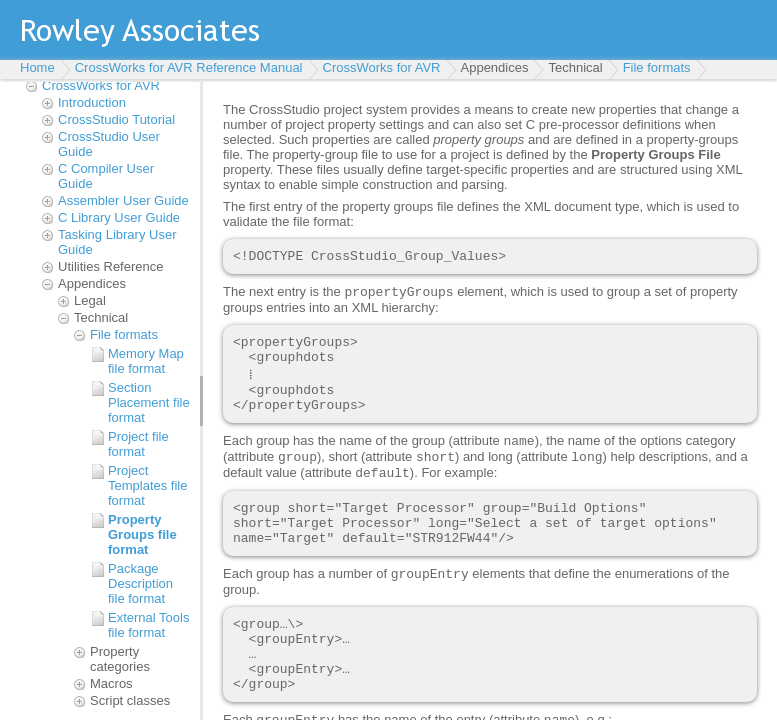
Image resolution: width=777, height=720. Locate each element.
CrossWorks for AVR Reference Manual (189, 67)
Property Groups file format (142, 534)
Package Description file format (140, 583)
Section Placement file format (149, 402)
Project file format (138, 444)
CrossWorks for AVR (382, 67)
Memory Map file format (146, 361)
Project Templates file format (147, 485)
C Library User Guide (119, 217)
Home (37, 67)
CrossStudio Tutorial (116, 119)
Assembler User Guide (123, 200)
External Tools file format (148, 625)
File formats (657, 67)
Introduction (92, 102)
